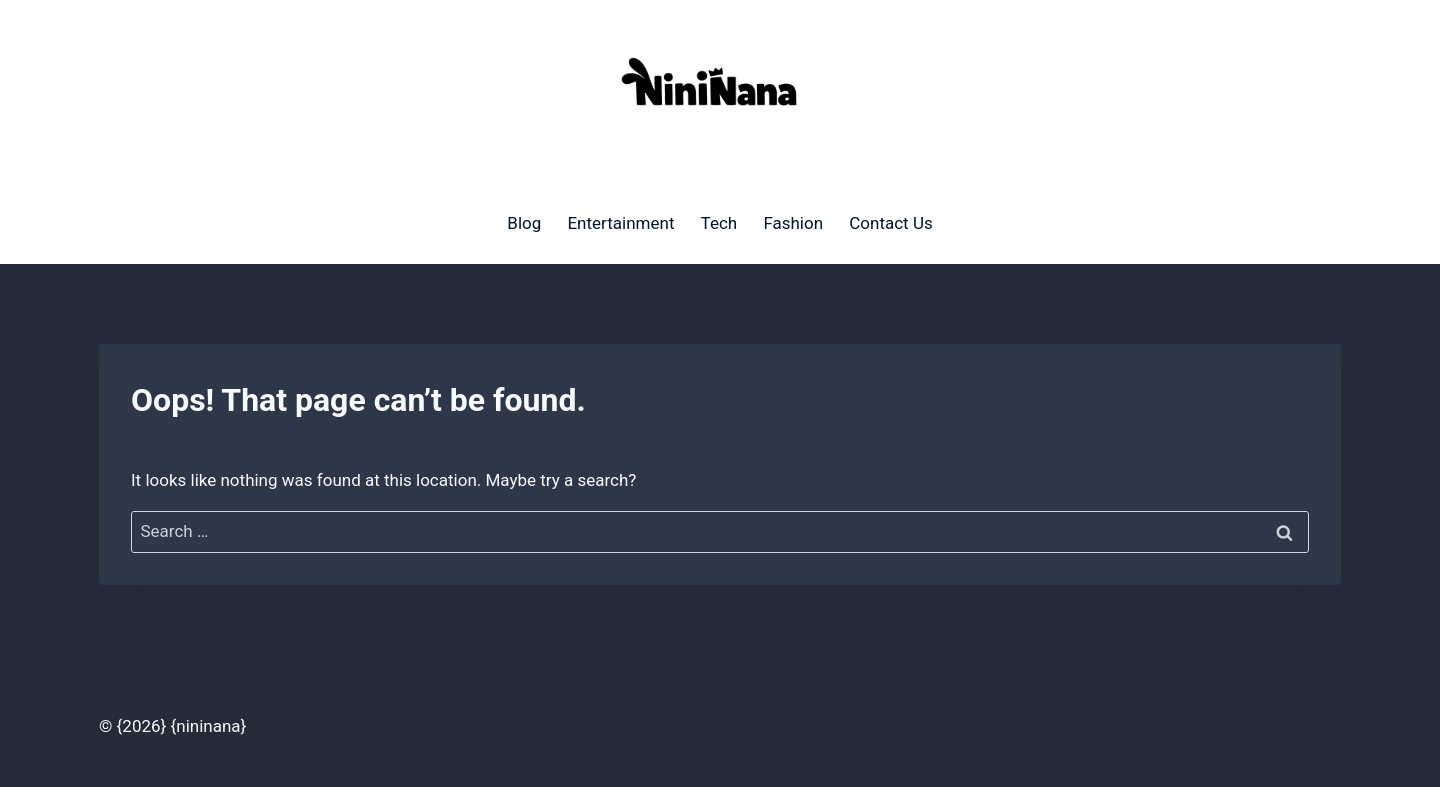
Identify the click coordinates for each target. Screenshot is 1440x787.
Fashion (793, 223)
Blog (524, 223)
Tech (719, 223)
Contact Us (890, 223)
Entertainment (620, 223)
